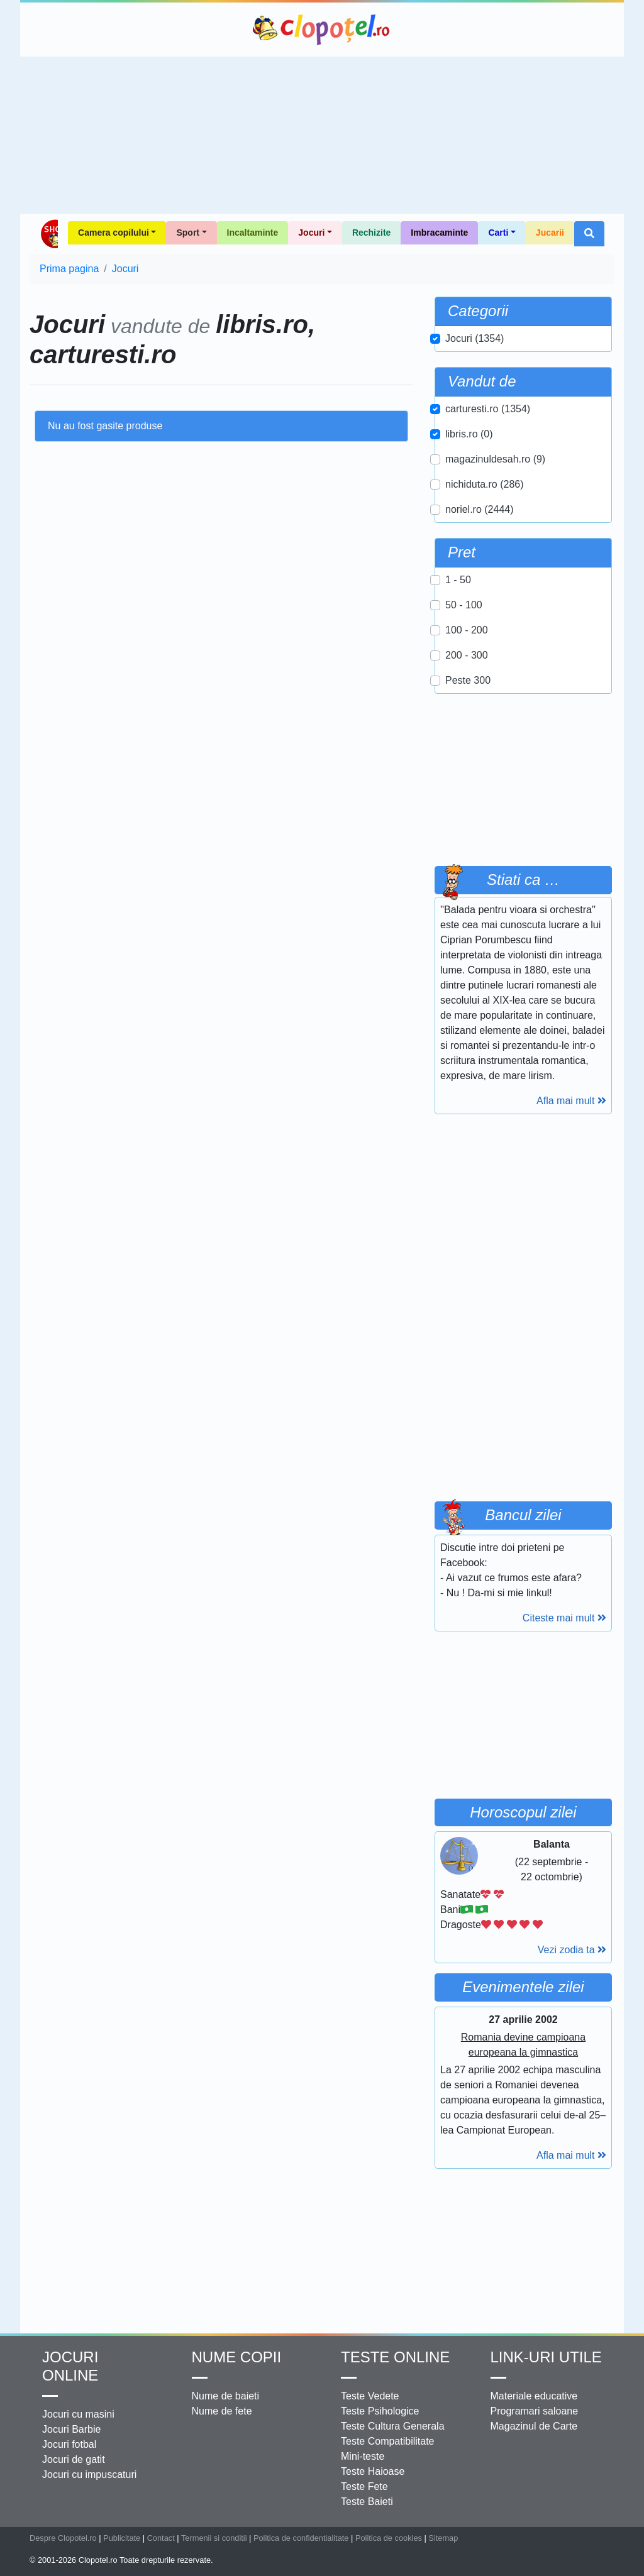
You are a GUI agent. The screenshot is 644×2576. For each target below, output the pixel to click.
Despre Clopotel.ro (63, 2538)
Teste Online (395, 2357)
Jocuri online (70, 2366)
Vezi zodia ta (572, 1949)
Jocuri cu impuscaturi (89, 2474)
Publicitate (121, 2538)
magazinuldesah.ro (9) (495, 459)
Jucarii (550, 232)
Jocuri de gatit (73, 2459)
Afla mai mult (571, 1100)
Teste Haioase (372, 2471)
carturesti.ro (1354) (487, 408)
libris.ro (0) (469, 434)
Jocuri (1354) (474, 338)
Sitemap (443, 2538)
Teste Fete (364, 2486)
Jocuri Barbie (71, 2429)
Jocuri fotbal (69, 2444)
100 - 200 (466, 630)
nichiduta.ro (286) (484, 484)
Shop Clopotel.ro (49, 234)
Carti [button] (498, 232)
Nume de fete (222, 2411)
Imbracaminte (439, 232)
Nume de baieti (226, 2396)
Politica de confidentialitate (301, 2538)
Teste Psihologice (380, 2411)
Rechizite (371, 232)
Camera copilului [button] (113, 232)
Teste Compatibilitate (388, 2441)
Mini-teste (362, 2456)
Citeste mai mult (564, 1618)
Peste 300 (468, 680)
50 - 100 (463, 605)
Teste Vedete (370, 2396)
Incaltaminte (253, 232)
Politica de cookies (388, 2538)
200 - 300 (466, 655)
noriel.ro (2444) (479, 509)
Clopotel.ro (322, 30)
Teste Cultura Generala (393, 2426)
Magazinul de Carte (534, 2426)
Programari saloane (535, 2411)
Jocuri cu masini (78, 2414)
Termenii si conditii (214, 2538)
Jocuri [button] (311, 232)
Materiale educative (534, 2396)
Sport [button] (187, 232)
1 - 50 (458, 579)
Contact (161, 2538)
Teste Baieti (367, 2501)
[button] (589, 233)
